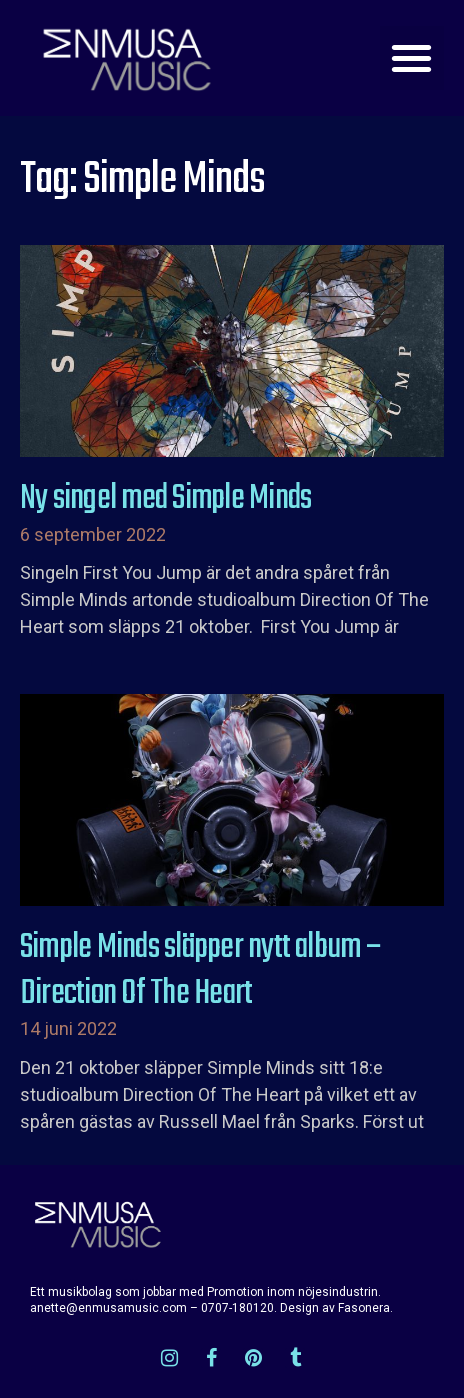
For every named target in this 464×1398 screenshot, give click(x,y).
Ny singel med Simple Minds (165, 499)
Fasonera (364, 1308)
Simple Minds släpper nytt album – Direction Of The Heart (200, 971)
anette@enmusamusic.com (108, 1308)
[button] (412, 58)
